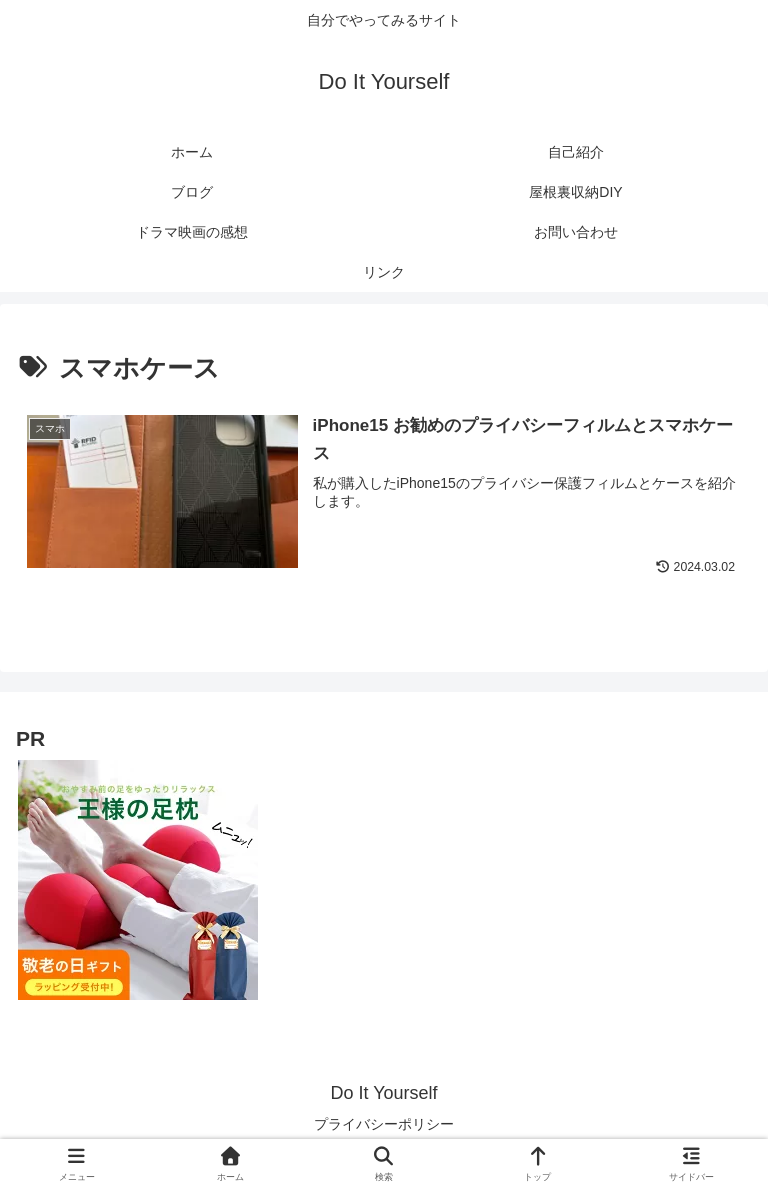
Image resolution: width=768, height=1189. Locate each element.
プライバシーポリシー (384, 1125)
